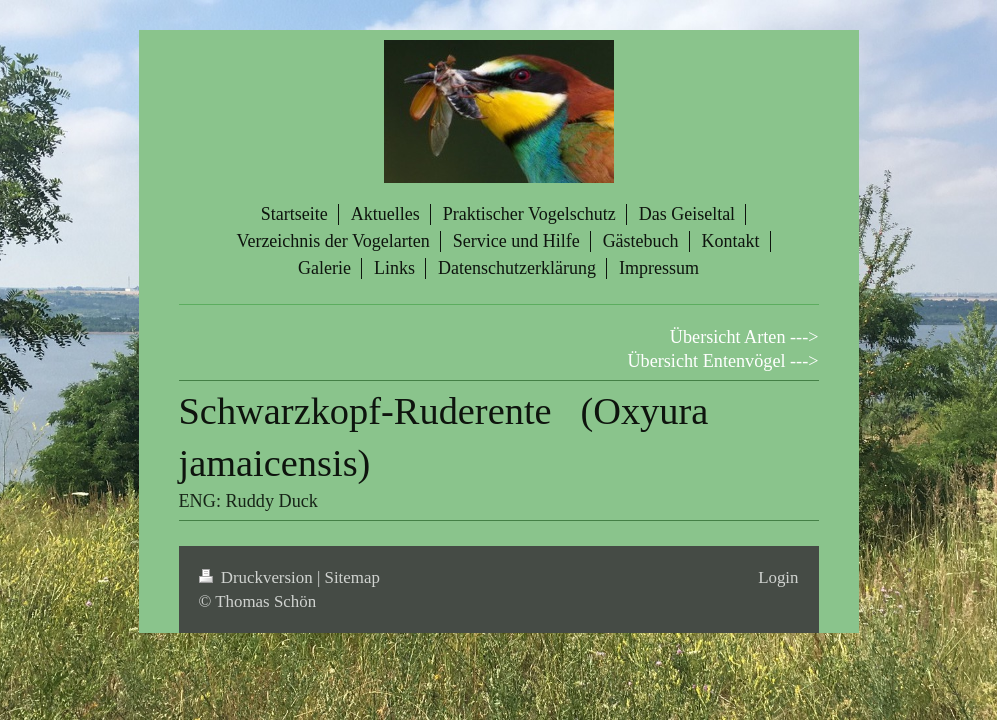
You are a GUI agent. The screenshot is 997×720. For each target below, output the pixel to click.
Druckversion (258, 577)
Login (778, 577)
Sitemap (352, 577)
